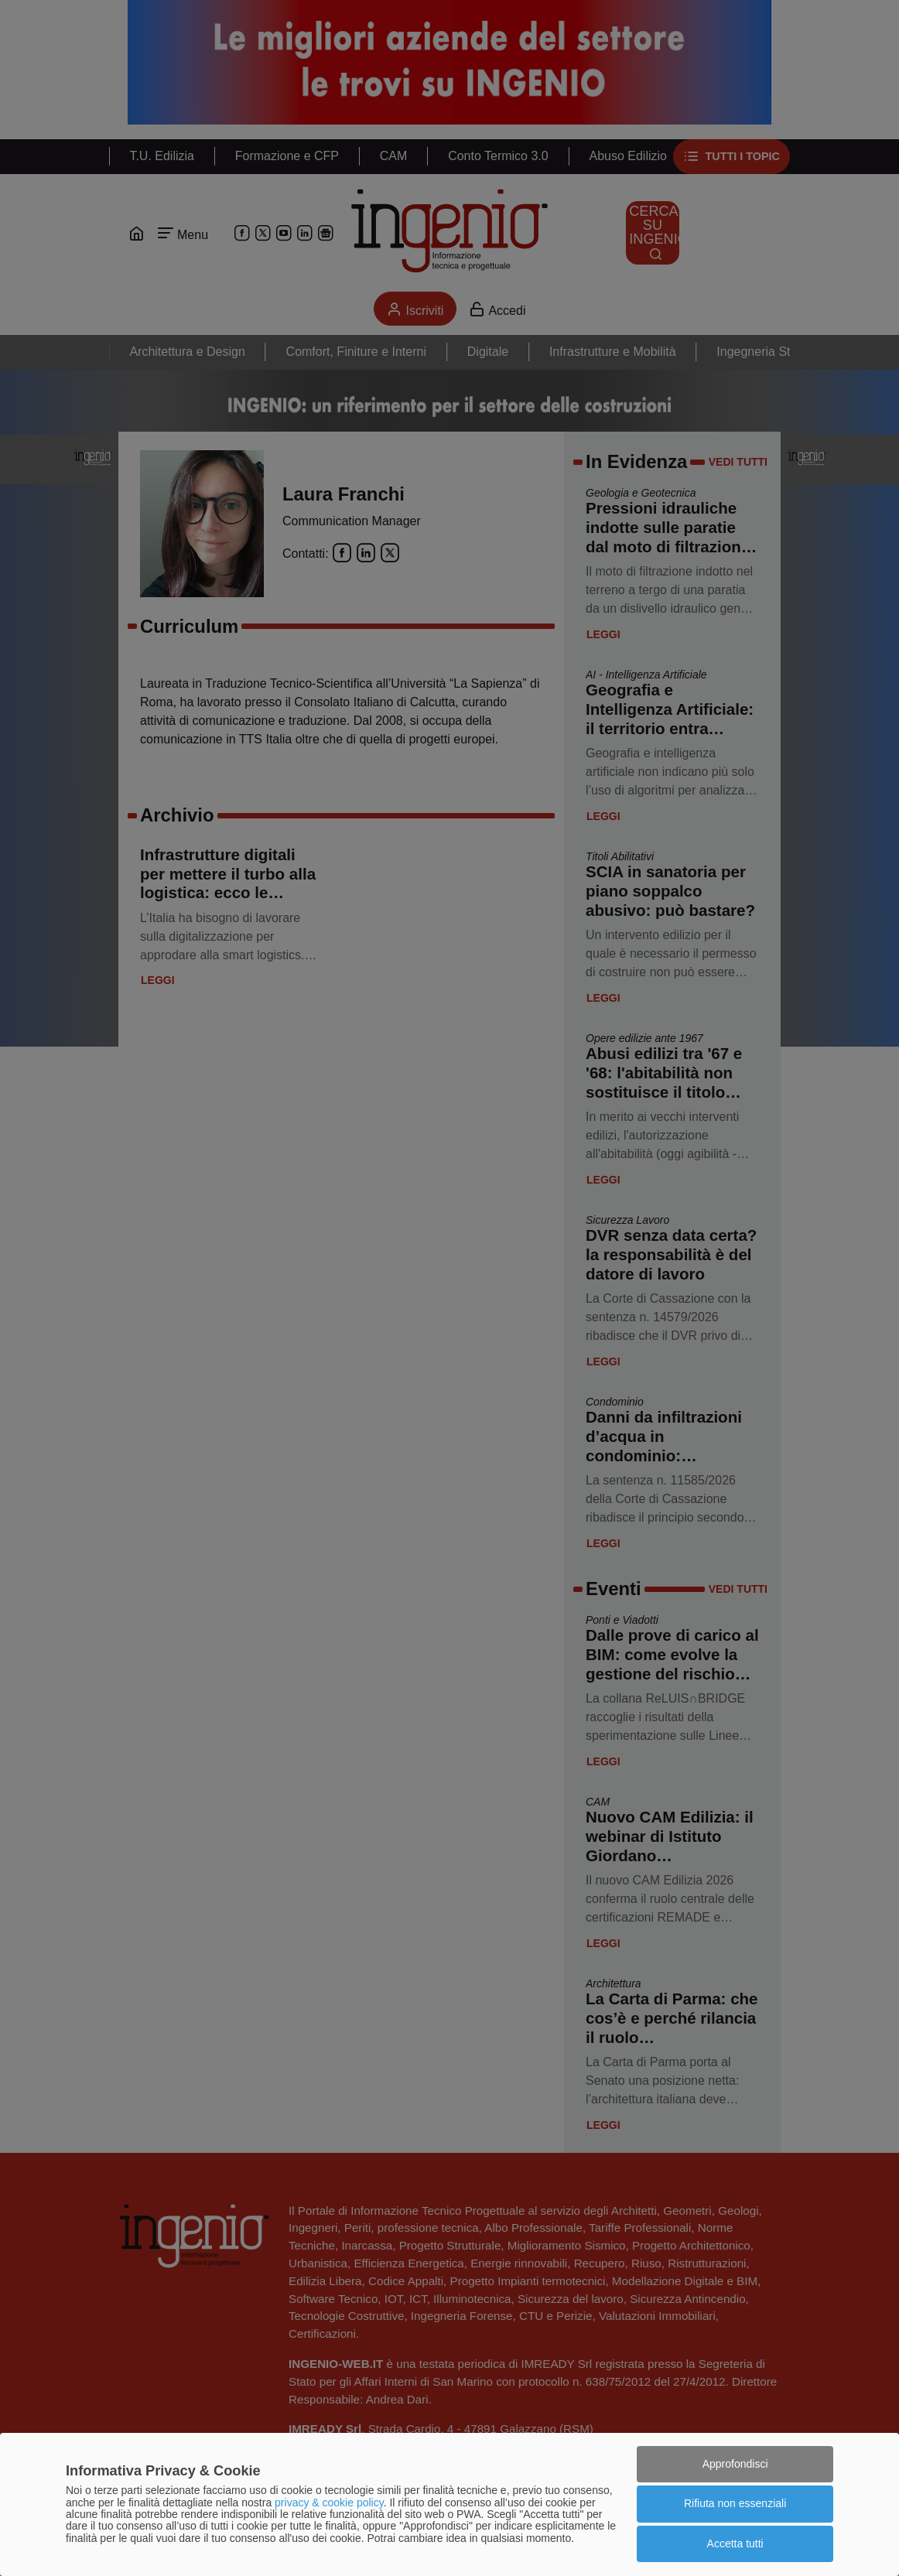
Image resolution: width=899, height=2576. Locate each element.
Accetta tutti (735, 2543)
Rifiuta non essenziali (735, 2503)
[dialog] (449, 2504)
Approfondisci (735, 2464)
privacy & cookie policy (329, 2502)
